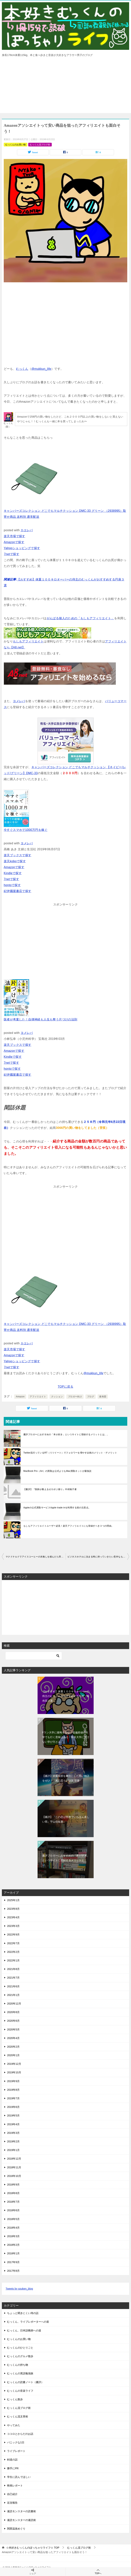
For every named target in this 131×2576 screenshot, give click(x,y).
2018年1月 (13, 2253)
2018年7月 (13, 2201)
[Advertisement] (65, 87)
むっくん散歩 (15, 2399)
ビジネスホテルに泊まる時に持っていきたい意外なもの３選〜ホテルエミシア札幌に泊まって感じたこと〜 (98, 1556)
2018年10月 (14, 2175)
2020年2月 (13, 2046)
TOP (32, 2547)
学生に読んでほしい (19, 2476)
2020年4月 (13, 2038)
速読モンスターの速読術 (21, 2520)
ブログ (90, 1396)
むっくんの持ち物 (17, 2364)
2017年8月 (13, 2270)
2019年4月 (13, 2124)
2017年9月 (13, 2262)
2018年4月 (13, 2227)
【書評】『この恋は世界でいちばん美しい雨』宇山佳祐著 (65, 1819)
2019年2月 (13, 2141)
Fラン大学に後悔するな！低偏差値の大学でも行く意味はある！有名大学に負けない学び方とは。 (65, 1737)
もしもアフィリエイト (28, 641)
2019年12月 (14, 2063)
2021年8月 (13, 1969)
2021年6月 (13, 1986)
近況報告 (12, 2502)
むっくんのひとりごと (20, 2347)
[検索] (34, 1655)
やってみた (13, 2425)
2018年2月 (13, 2244)
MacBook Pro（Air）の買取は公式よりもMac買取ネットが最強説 (57, 1471)
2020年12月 (14, 2003)
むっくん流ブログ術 (40, 144)
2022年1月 (13, 1960)
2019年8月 (13, 2089)
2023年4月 (13, 1917)
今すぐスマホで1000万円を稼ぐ (25, 829)
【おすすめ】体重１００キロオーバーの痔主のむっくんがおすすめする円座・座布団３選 (65, 1696)
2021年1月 (13, 1994)
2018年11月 (14, 2167)
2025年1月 (13, 1900)
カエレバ (27, 530)
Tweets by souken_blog (19, 2288)
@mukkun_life (41, 368)
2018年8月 (13, 2193)
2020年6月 (13, 2020)
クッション (57, 1396)
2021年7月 (13, 1977)
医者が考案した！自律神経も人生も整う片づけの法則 (40, 1019)
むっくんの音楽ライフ (20, 2390)
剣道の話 (12, 2459)
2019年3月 (13, 2132)
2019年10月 (14, 2072)
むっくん (22, 368)
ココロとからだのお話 (20, 2433)
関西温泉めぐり (16, 2528)
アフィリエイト (38, 1396)
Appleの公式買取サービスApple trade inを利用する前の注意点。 (57, 1507)
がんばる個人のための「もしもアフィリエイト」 (80, 618)
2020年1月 (13, 2055)
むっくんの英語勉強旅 (20, 2373)
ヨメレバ (19, 701)
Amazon (20, 1396)
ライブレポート (16, 2450)
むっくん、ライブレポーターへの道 (28, 2321)
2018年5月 (13, 2219)
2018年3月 (13, 2236)
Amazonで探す (14, 542)
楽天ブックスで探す (17, 855)
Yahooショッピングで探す (22, 548)
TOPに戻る (65, 1386)
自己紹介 (12, 2494)
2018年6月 (13, 2210)
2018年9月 (13, 2184)
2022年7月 (13, 1943)
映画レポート (15, 2485)
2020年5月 (13, 2029)
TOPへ (98, 2572)
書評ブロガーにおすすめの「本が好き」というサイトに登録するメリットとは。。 (66, 1434)
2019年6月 (13, 2106)
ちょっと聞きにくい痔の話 (22, 2313)
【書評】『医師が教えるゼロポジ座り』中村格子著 (50, 1489)
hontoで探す (12, 885)
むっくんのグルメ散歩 (20, 2356)
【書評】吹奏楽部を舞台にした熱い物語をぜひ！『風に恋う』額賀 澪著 (65, 1778)
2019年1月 (13, 2150)
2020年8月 (13, 2012)
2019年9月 (13, 2081)
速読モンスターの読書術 (21, 2511)
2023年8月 (13, 1908)
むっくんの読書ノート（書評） (25, 2382)
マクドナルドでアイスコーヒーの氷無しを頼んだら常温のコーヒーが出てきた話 (36, 1556)
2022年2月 (13, 1951)
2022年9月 (13, 1934)
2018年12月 (14, 2158)
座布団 (102, 1396)
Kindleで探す (13, 873)
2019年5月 (13, 2115)
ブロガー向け (75, 1396)
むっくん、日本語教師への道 (24, 2330)
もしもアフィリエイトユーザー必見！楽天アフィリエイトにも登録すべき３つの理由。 (68, 1526)
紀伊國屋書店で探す (18, 891)
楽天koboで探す (15, 861)
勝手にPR (13, 2468)
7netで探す (11, 554)
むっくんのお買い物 (15, 144)
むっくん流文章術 (17, 2416)
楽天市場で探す (14, 536)
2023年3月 (13, 1925)
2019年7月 (13, 2098)
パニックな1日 (15, 2442)
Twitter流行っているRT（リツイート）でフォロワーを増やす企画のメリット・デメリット (70, 1452)
